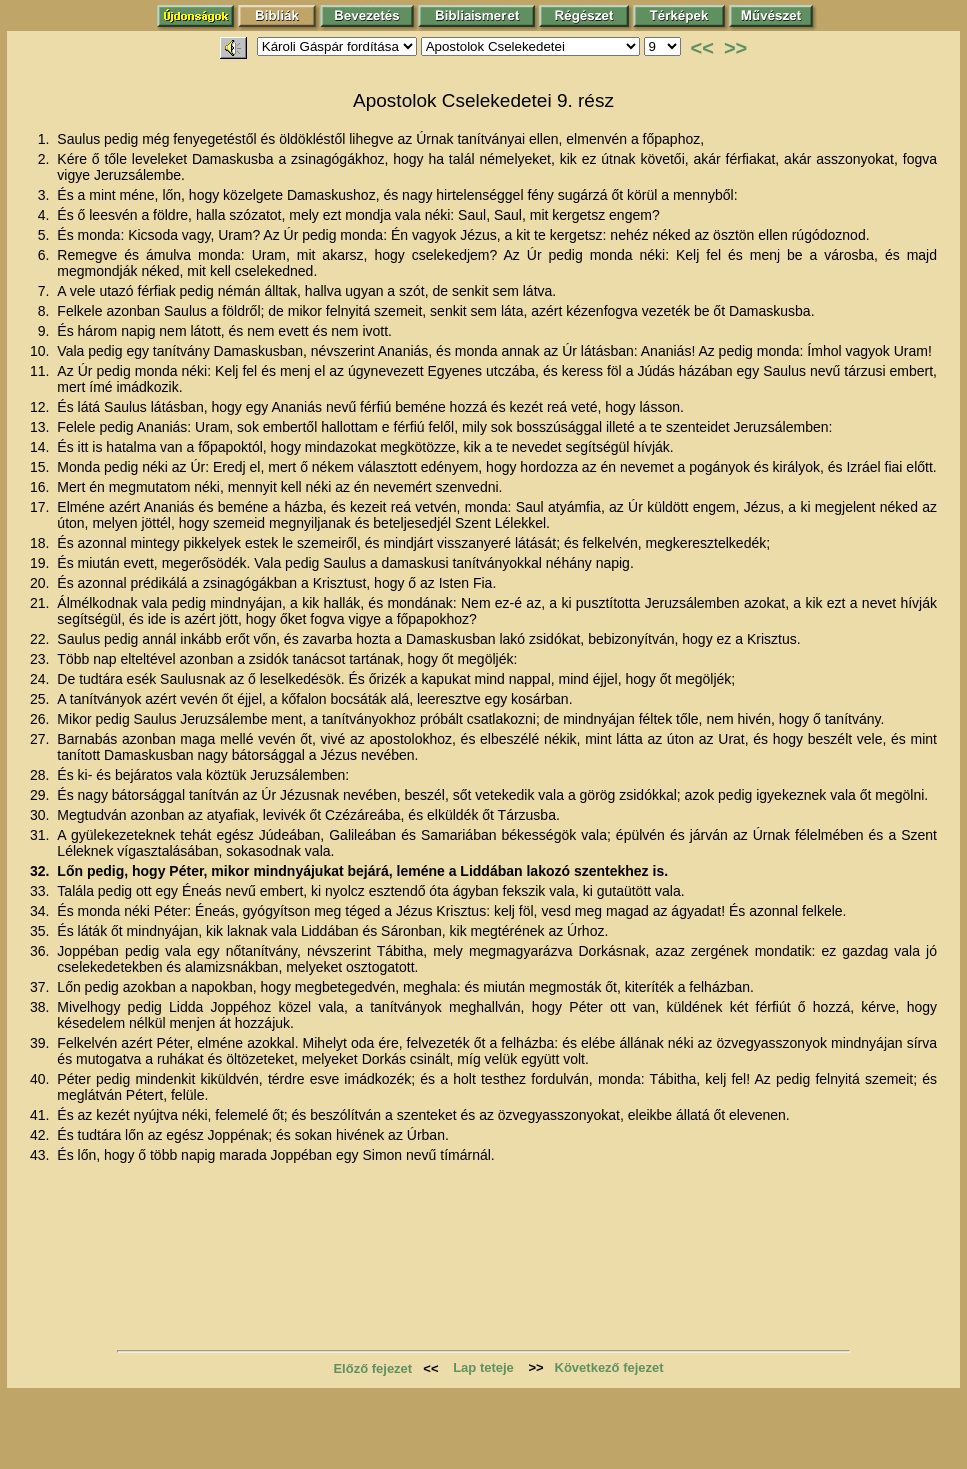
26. (41, 719)
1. (46, 139)
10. (41, 351)
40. (41, 1079)
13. (41, 427)
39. (41, 1043)
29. (41, 795)
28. (41, 775)
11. (41, 371)
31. (41, 835)
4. (46, 215)
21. (41, 603)
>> (735, 48)
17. (41, 507)
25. (41, 699)
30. (41, 815)
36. (41, 951)
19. (41, 563)
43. (41, 1155)
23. (41, 659)
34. (41, 911)
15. (41, 467)
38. (41, 1007)
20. (41, 583)
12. (41, 407)
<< (702, 48)
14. (41, 447)
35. (41, 931)
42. (41, 1135)
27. (41, 739)
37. (41, 987)
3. (46, 195)
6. (46, 255)
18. (41, 543)
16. (41, 487)
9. (46, 331)
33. (41, 891)
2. (46, 159)
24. (41, 679)
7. (46, 291)
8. (46, 311)
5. (46, 235)
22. (41, 639)
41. (41, 1115)
